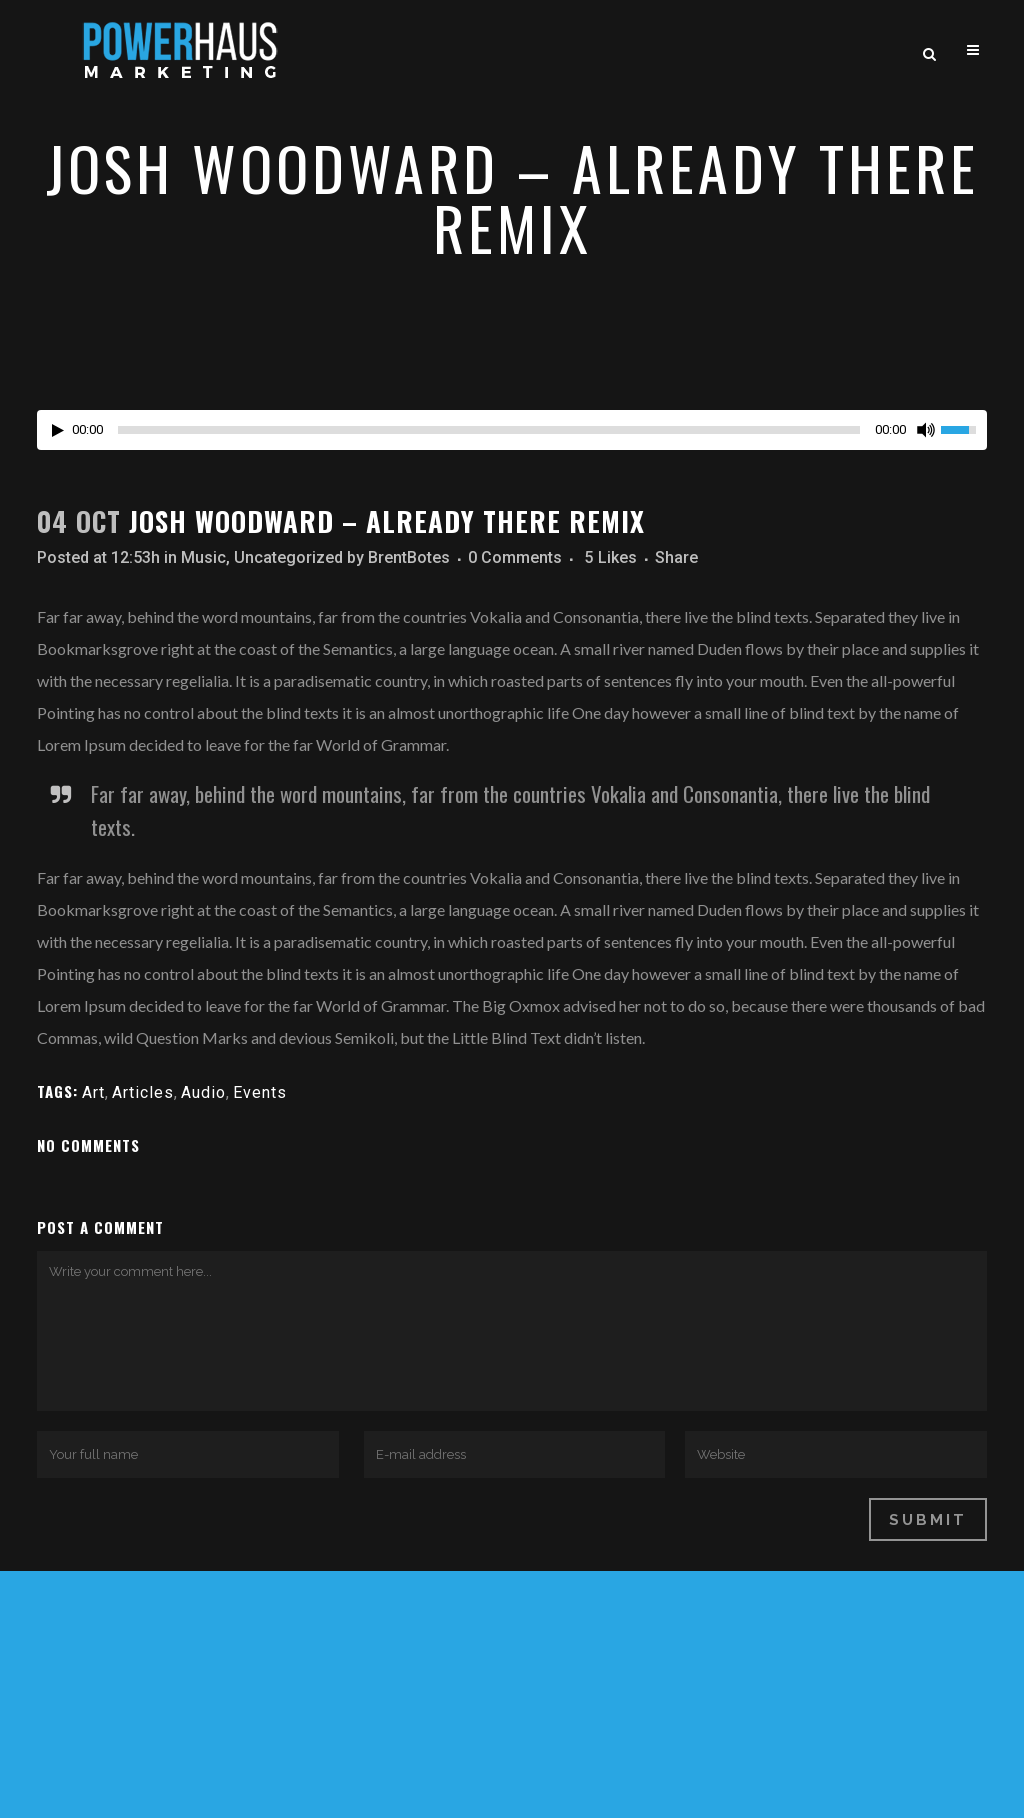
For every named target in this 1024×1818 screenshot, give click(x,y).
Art (93, 1092)
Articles (143, 1092)
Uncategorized (288, 557)
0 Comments (515, 557)
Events (260, 1092)
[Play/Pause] (58, 430)
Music (203, 557)
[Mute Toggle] (926, 430)
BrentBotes (409, 557)
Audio (203, 1092)
